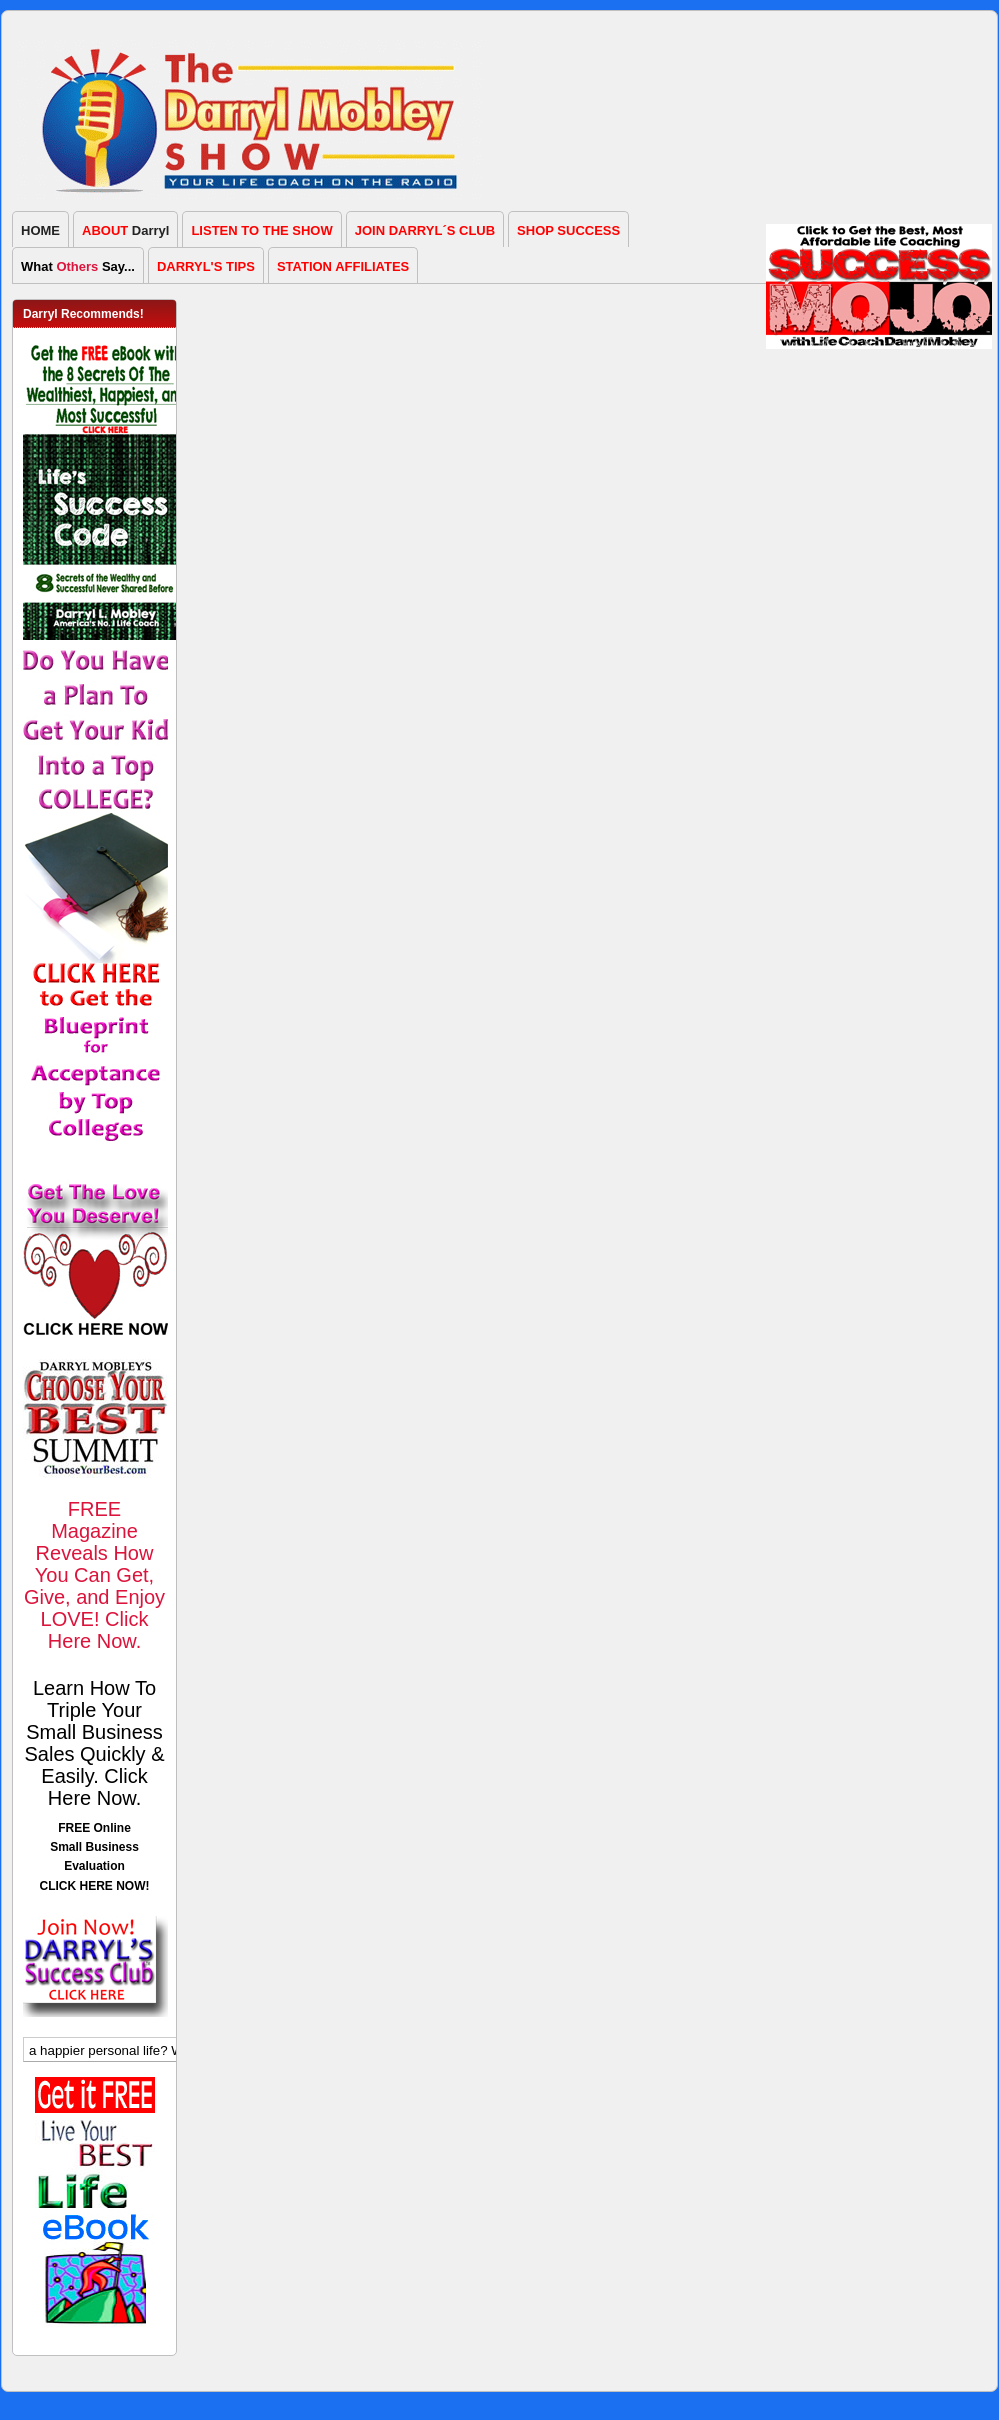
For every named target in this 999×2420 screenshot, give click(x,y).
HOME (40, 230)
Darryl (125, 230)
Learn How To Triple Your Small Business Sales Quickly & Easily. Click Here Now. (94, 1743)
